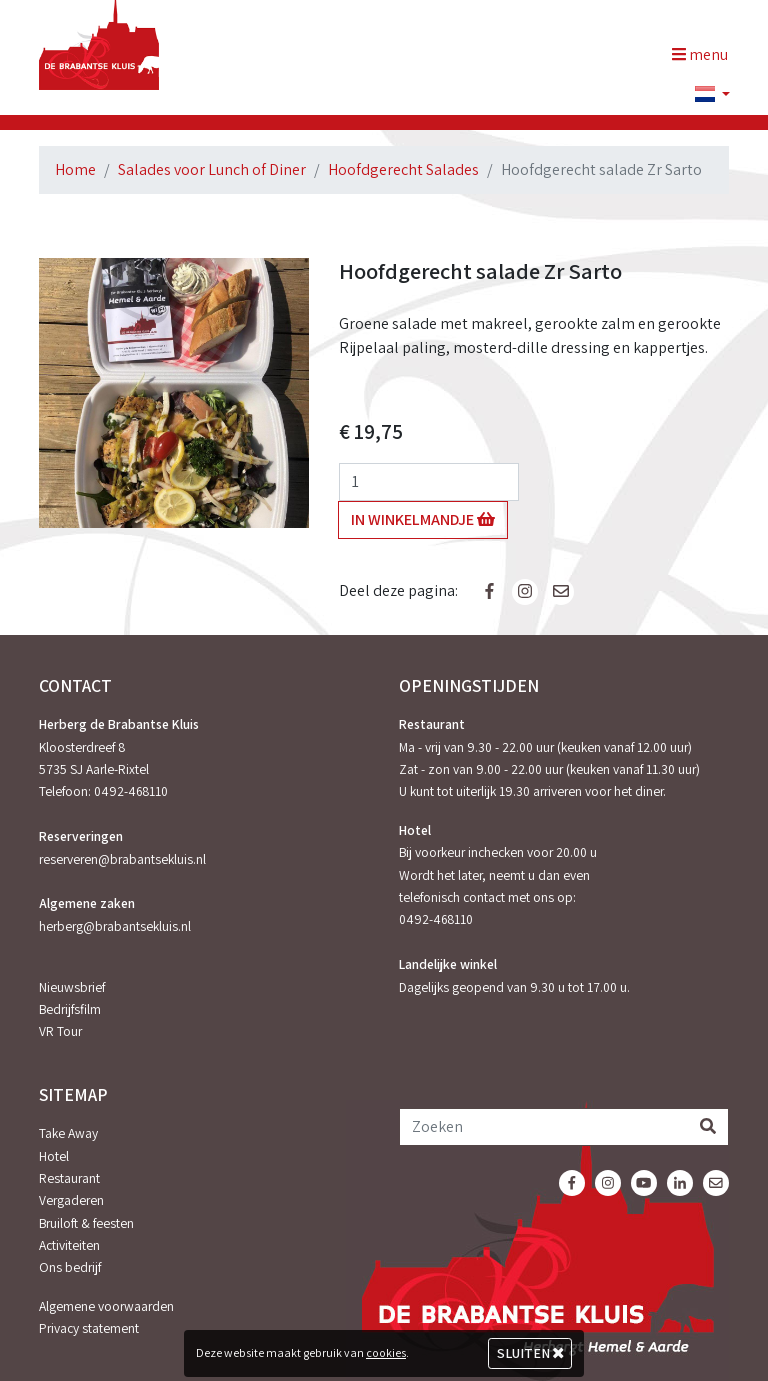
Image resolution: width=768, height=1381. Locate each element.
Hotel (54, 1156)
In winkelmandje (423, 519)
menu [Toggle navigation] (700, 54)
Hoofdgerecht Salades (403, 169)
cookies (386, 1352)
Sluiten (530, 1353)
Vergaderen (71, 1200)
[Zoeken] (544, 1127)
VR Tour (60, 1031)
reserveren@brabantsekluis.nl (122, 859)
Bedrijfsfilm (70, 1009)
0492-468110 (131, 791)
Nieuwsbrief (72, 987)
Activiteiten (69, 1245)
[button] (704, 95)
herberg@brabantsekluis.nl (115, 926)
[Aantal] (429, 482)
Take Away (68, 1133)
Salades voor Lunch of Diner (212, 169)
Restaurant (69, 1178)
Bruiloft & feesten (86, 1223)
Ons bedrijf (70, 1267)
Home (75, 169)
